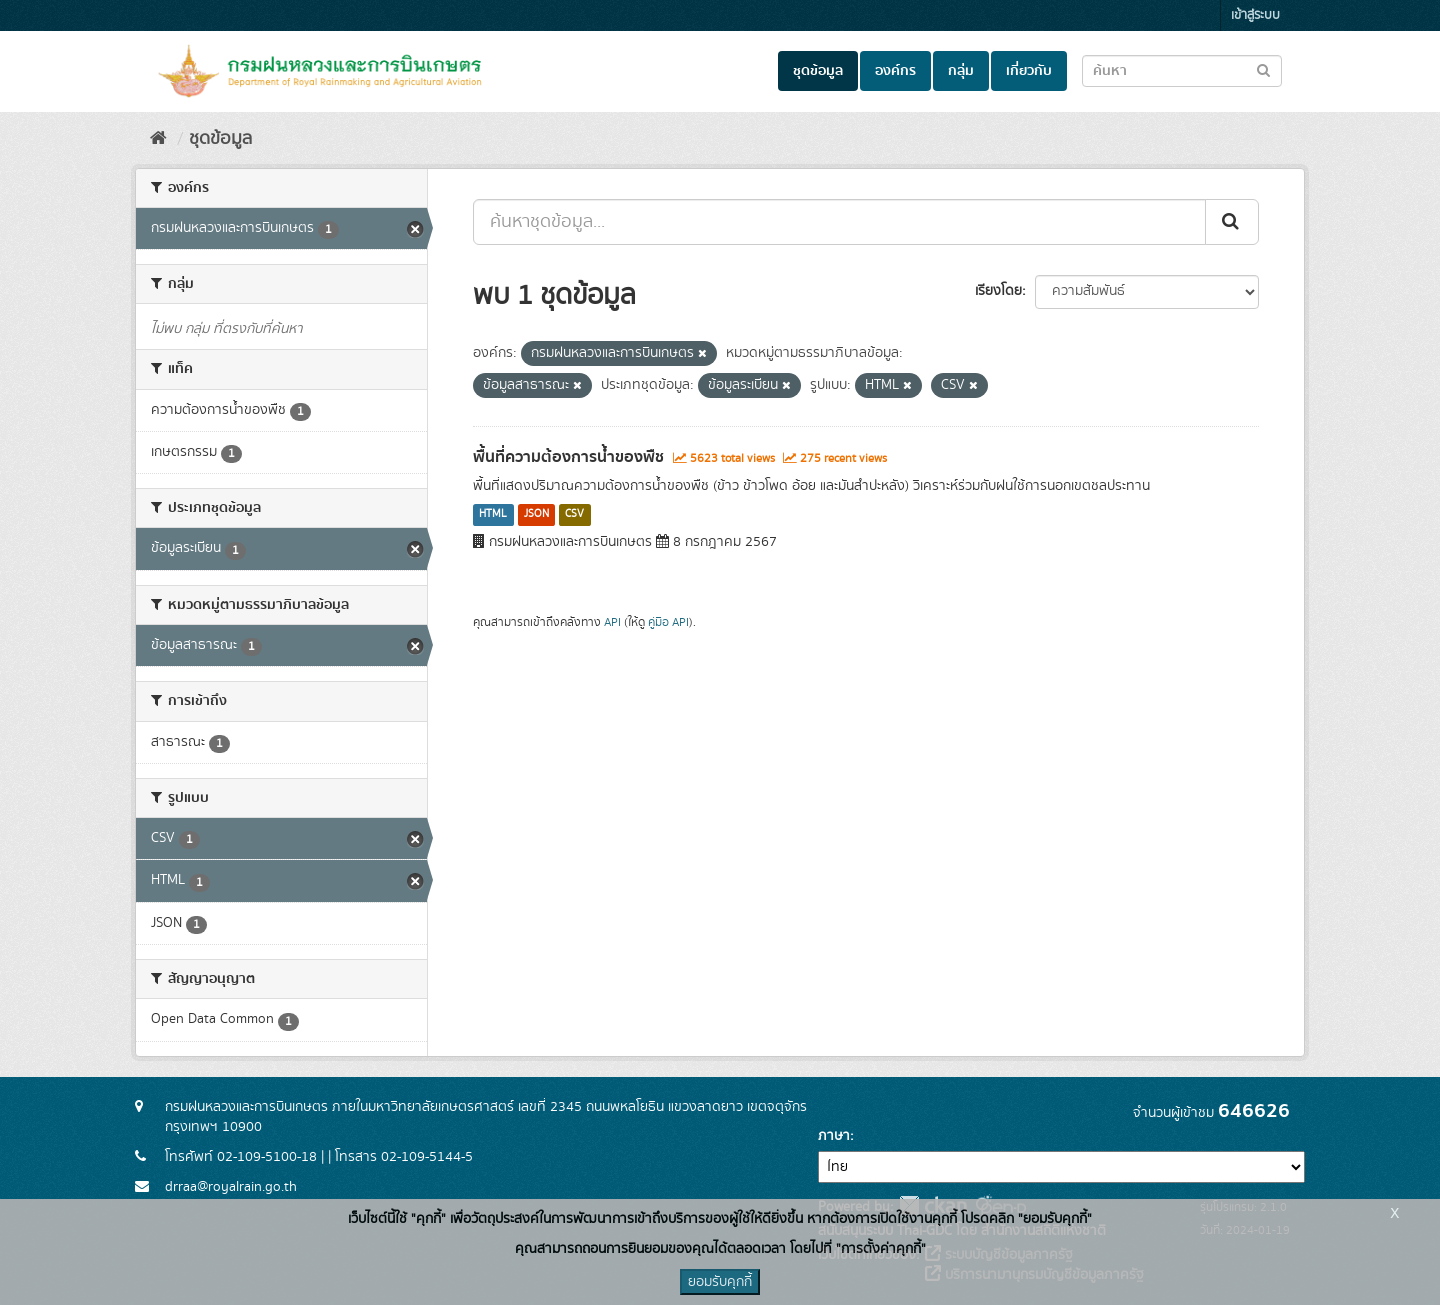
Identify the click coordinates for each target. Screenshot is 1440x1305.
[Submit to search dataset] (1263, 69)
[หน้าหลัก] (158, 139)
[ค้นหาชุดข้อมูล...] (839, 222)
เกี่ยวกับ (1029, 71)
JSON (536, 515)
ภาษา (834, 1136)
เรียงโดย (998, 291)
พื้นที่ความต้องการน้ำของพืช (568, 457)
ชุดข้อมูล (818, 71)
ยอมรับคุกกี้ (720, 1282)
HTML (493, 515)
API (612, 622)
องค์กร (895, 71)
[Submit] (1232, 222)
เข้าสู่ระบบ (1255, 15)
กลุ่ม (961, 71)
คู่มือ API (668, 622)
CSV (574, 515)
